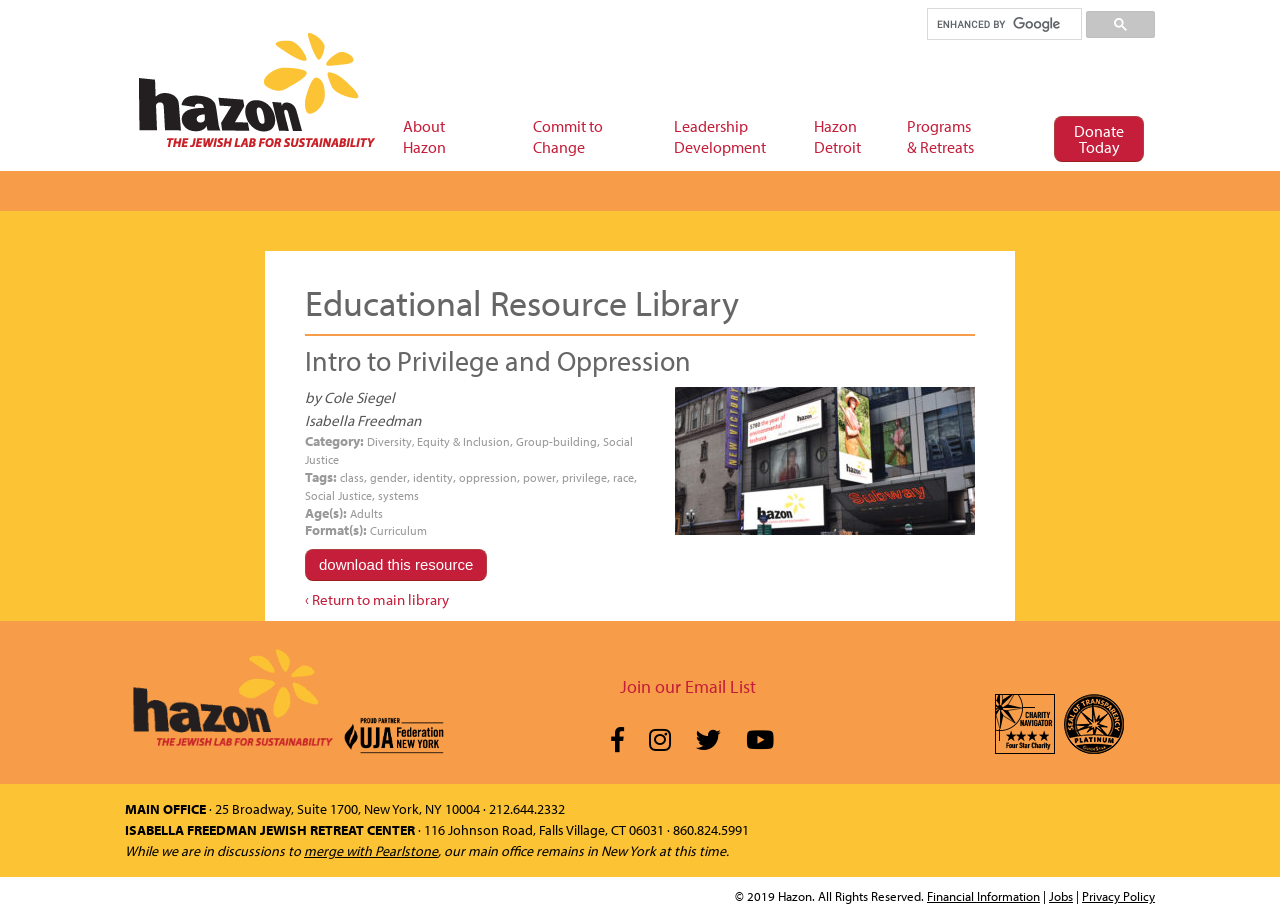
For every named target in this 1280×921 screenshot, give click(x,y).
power (539, 477)
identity (433, 477)
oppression (488, 477)
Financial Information (983, 896)
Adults (366, 513)
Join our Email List (688, 686)
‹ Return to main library (377, 599)
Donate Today (1099, 139)
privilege (584, 477)
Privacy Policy (1118, 896)
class (352, 477)
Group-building (556, 441)
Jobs (1061, 896)
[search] (1003, 24)
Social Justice (338, 495)
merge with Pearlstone (371, 851)
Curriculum (398, 530)
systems (398, 495)
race (623, 477)
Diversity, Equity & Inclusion (438, 441)
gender (388, 477)
